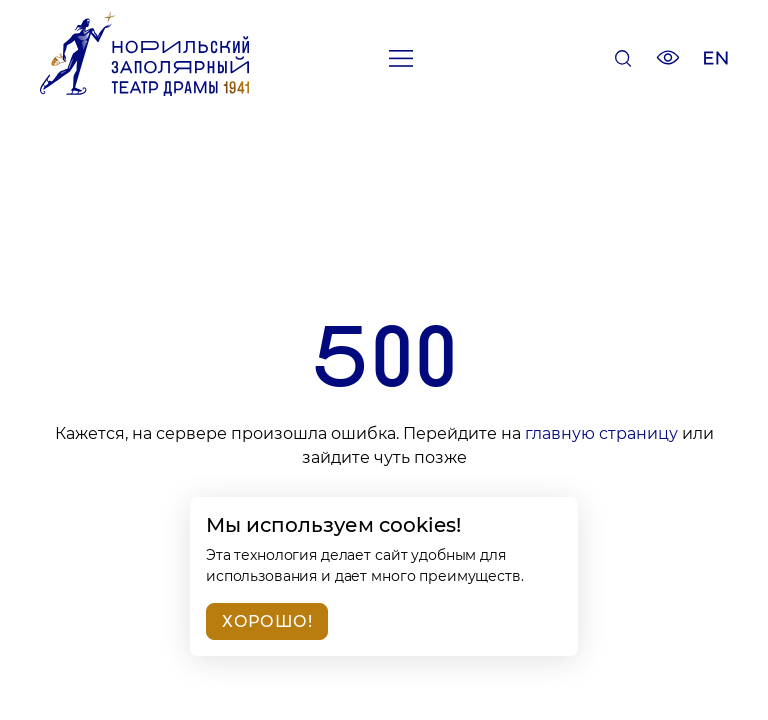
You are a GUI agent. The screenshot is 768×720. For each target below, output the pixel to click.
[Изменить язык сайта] (716, 61)
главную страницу (601, 433)
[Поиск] (623, 60)
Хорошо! (267, 621)
